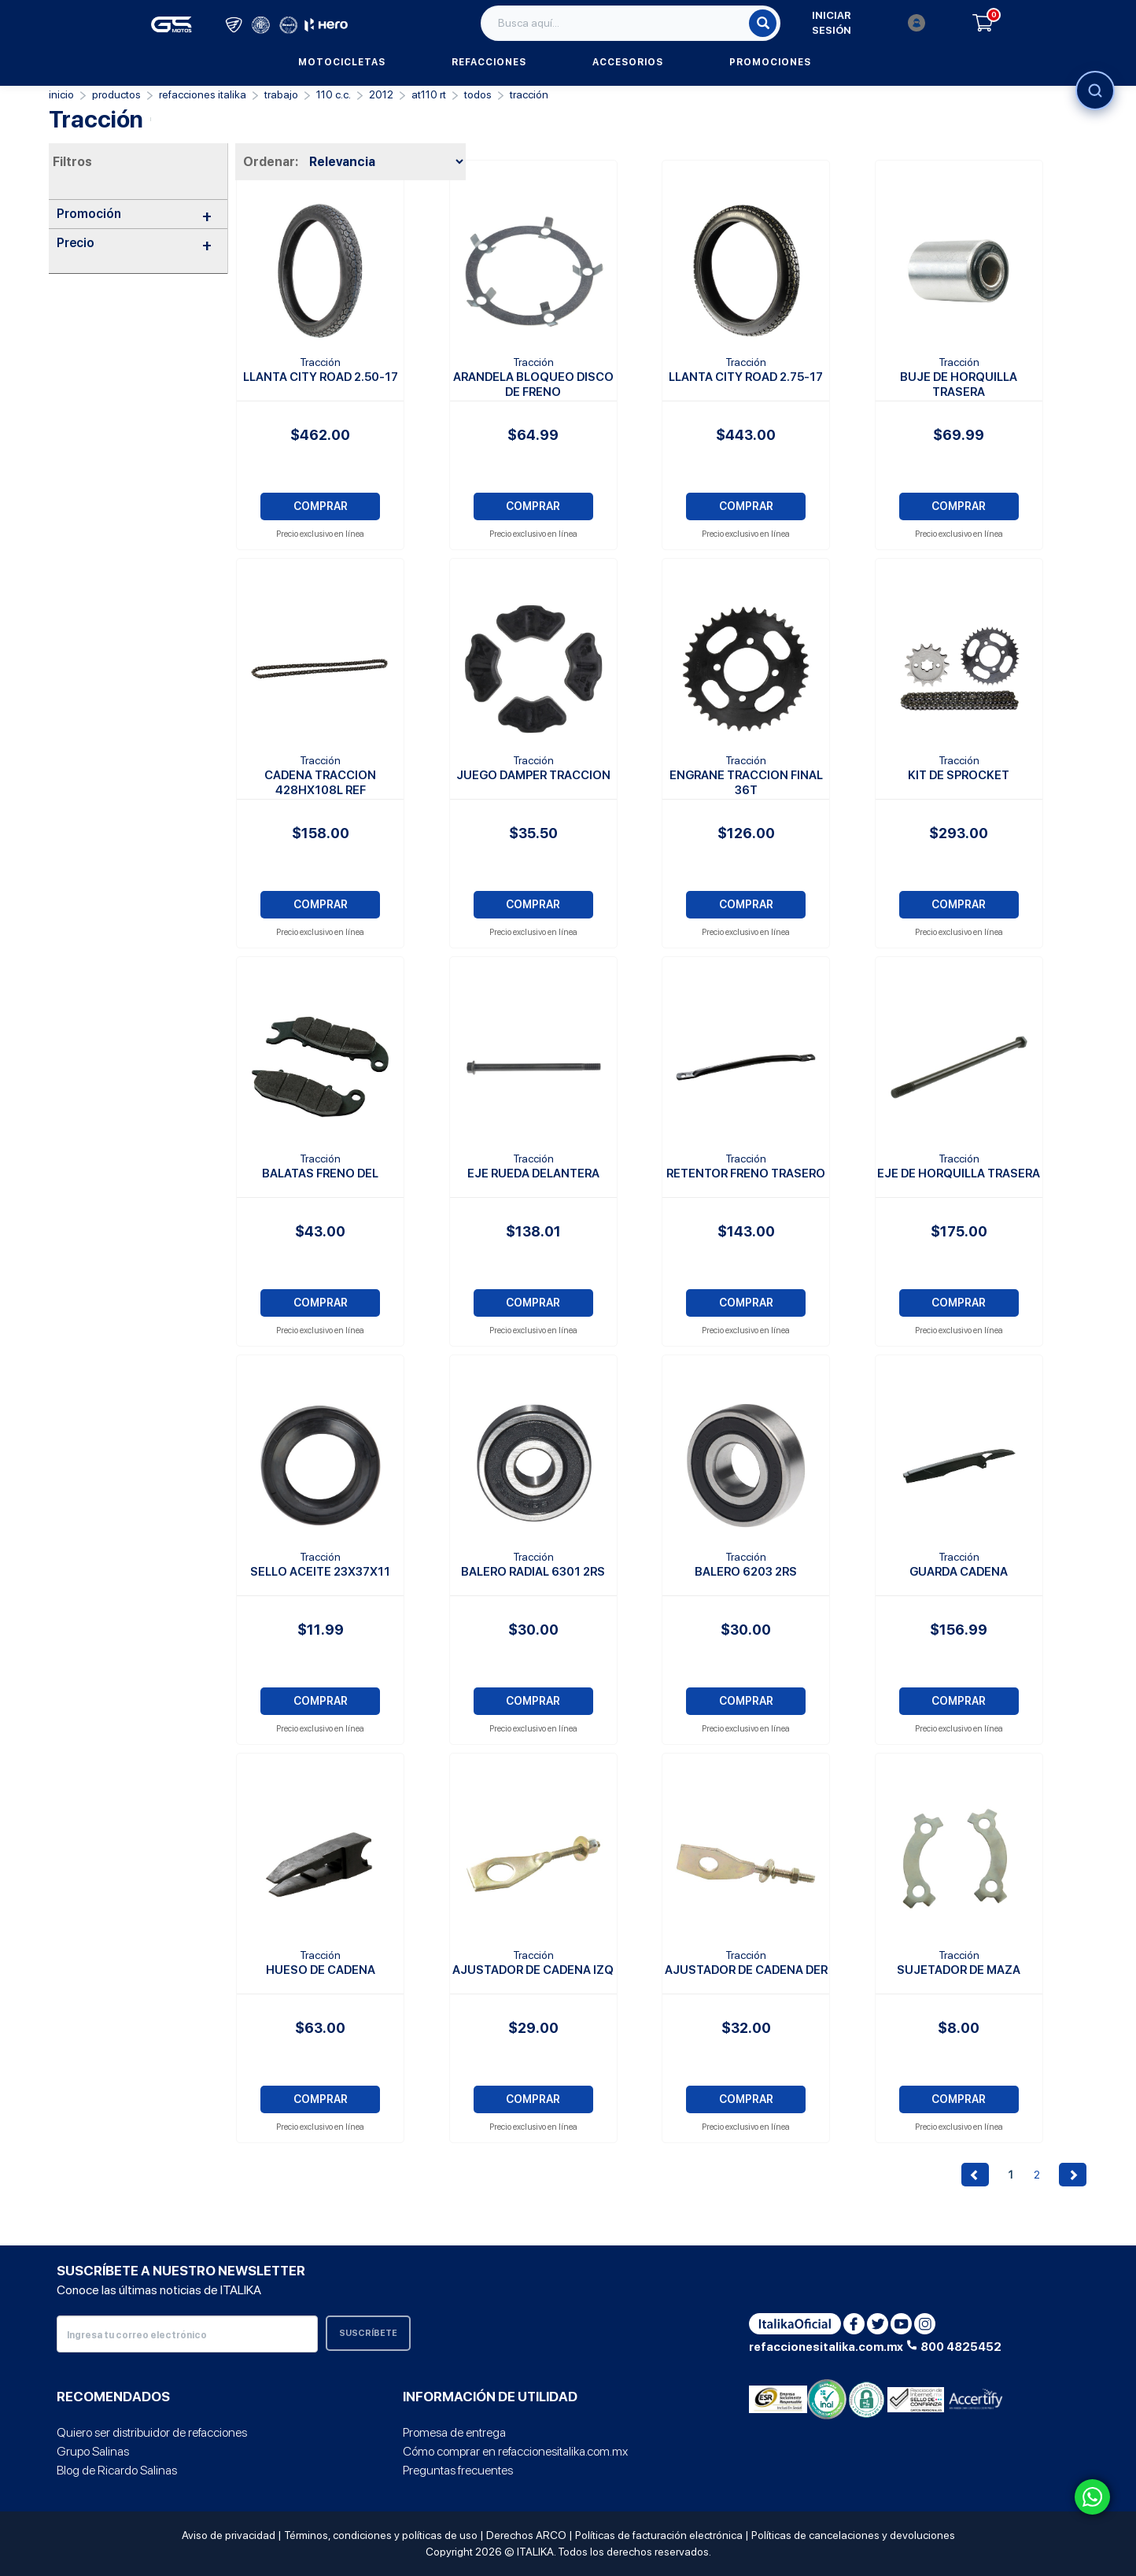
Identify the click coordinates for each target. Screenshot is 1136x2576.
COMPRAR (320, 506)
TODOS (478, 94)
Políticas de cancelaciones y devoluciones (853, 2535)
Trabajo (281, 94)
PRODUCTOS (116, 94)
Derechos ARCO (526, 2535)
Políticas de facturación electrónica (659, 2535)
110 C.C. (333, 94)
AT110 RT (428, 94)
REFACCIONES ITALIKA (202, 94)
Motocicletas (341, 62)
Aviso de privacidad (228, 2535)
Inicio (61, 94)
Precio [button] (134, 243)
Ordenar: (270, 161)
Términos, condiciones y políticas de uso (381, 2535)
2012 (381, 94)
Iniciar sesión (868, 23)
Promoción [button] (134, 214)
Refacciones (489, 62)
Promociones (770, 62)
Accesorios (627, 62)
